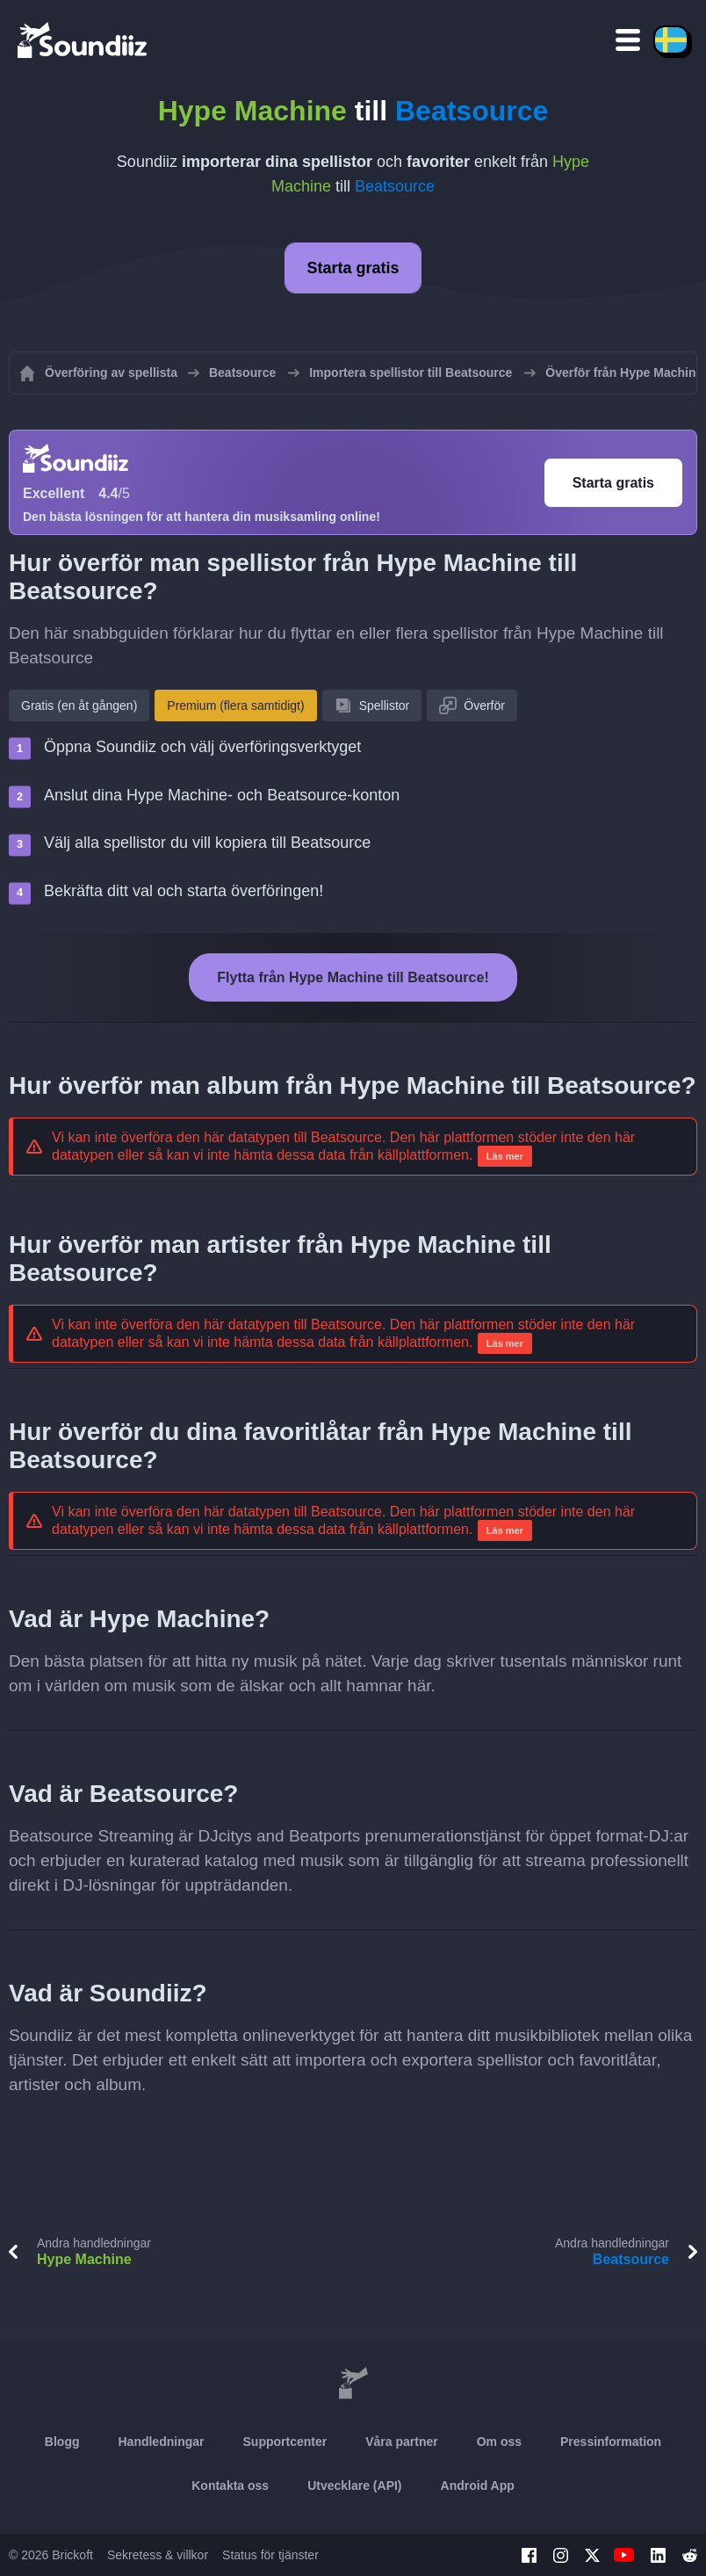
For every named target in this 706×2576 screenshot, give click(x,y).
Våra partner (401, 2442)
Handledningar (161, 2442)
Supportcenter (285, 2442)
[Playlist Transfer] (83, 39)
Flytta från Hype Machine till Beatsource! (352, 977)
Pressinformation (610, 2442)
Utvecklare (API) (354, 2485)
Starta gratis (352, 268)
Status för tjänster (270, 2555)
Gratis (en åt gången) (79, 705)
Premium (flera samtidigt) (235, 705)
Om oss (499, 2442)
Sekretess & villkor (157, 2555)
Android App (478, 2485)
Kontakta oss (230, 2485)
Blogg (62, 2442)
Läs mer (504, 1156)
